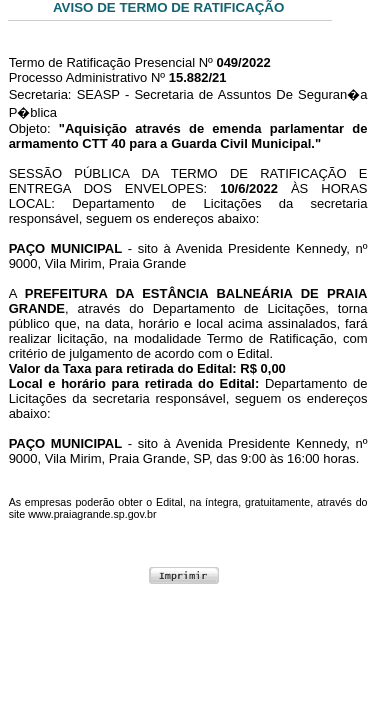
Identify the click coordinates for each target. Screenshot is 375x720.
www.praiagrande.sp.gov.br (92, 514)
